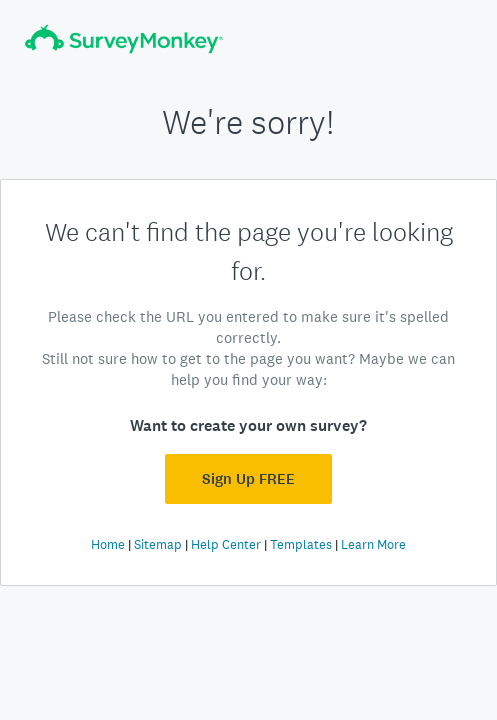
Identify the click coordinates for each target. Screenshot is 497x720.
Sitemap (158, 544)
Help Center (226, 544)
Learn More (373, 544)
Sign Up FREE (248, 479)
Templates (301, 544)
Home (108, 544)
